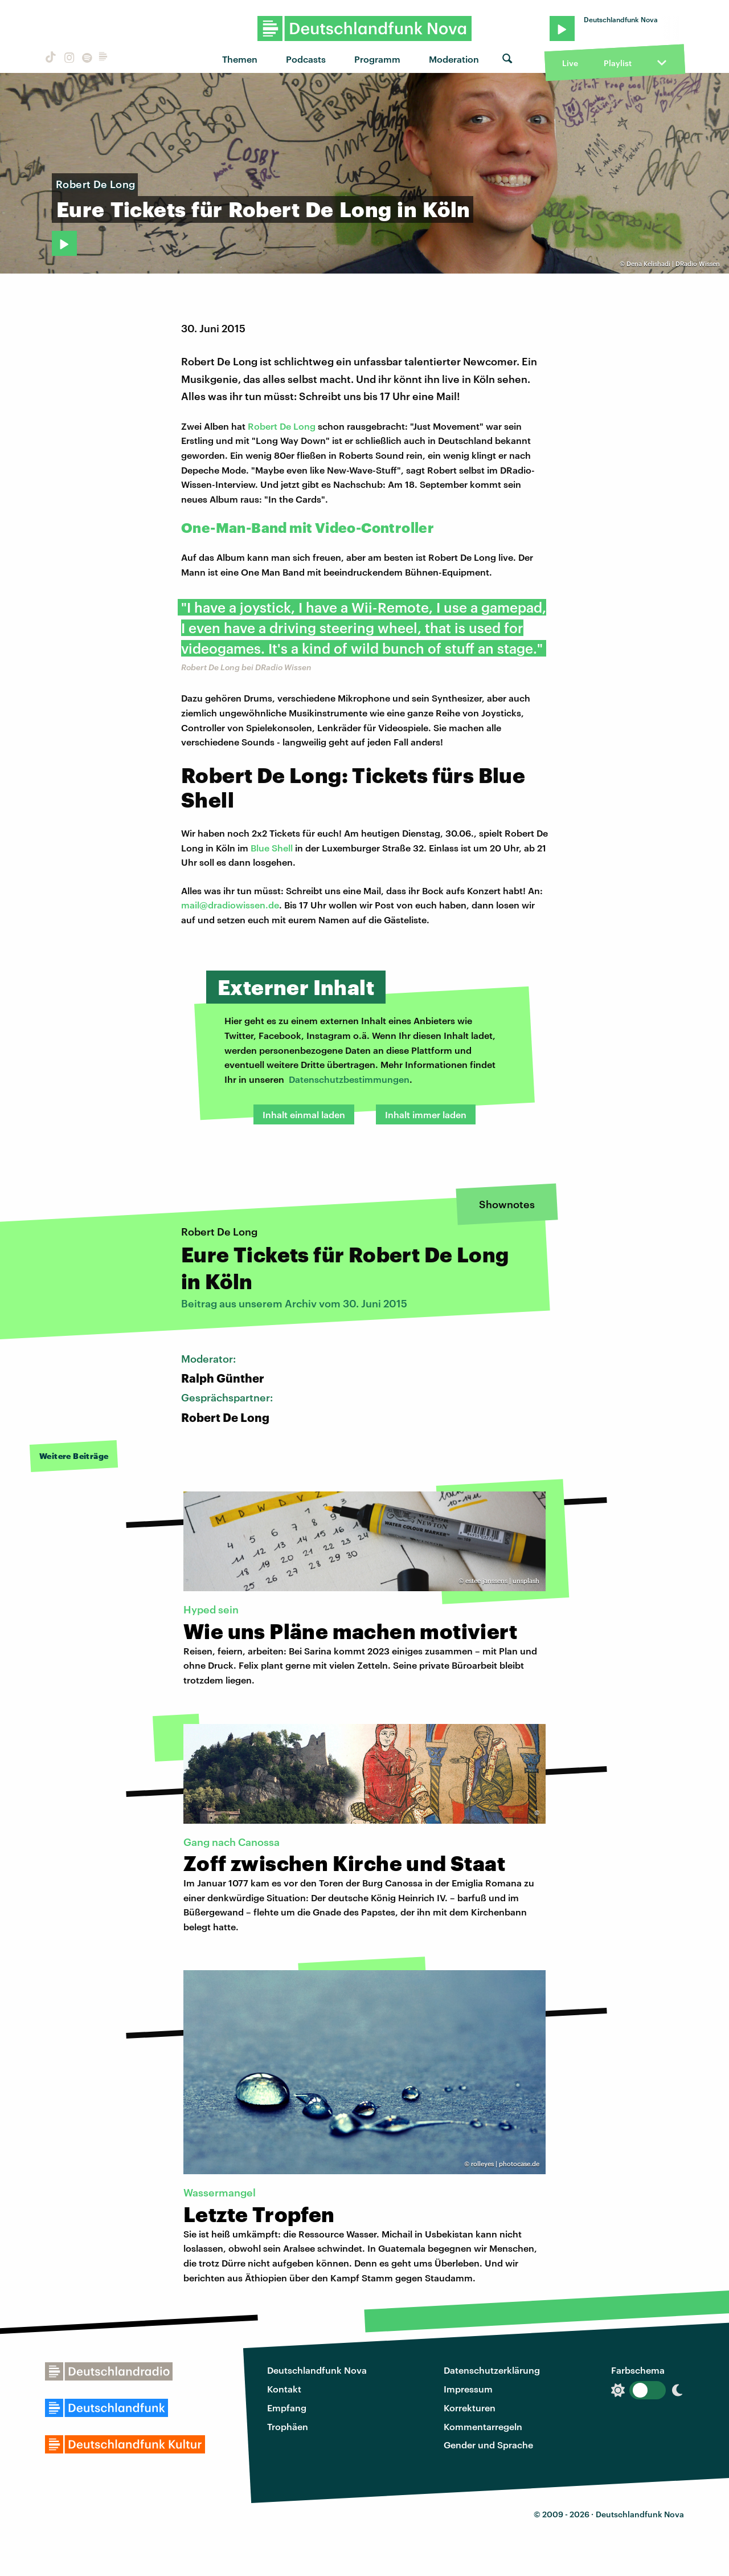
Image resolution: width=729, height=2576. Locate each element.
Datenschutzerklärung (492, 2370)
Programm (377, 59)
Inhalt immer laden (425, 1114)
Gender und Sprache (488, 2444)
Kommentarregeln (483, 2426)
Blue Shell (272, 847)
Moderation (454, 59)
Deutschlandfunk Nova (317, 2370)
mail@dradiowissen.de (230, 904)
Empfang (286, 2407)
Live (570, 63)
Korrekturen (469, 2407)
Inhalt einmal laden (304, 1114)
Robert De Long (282, 426)
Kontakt (284, 2388)
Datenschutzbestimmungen (349, 1079)
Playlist (618, 63)
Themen (239, 59)
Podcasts (306, 59)
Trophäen (287, 2426)
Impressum (468, 2388)
